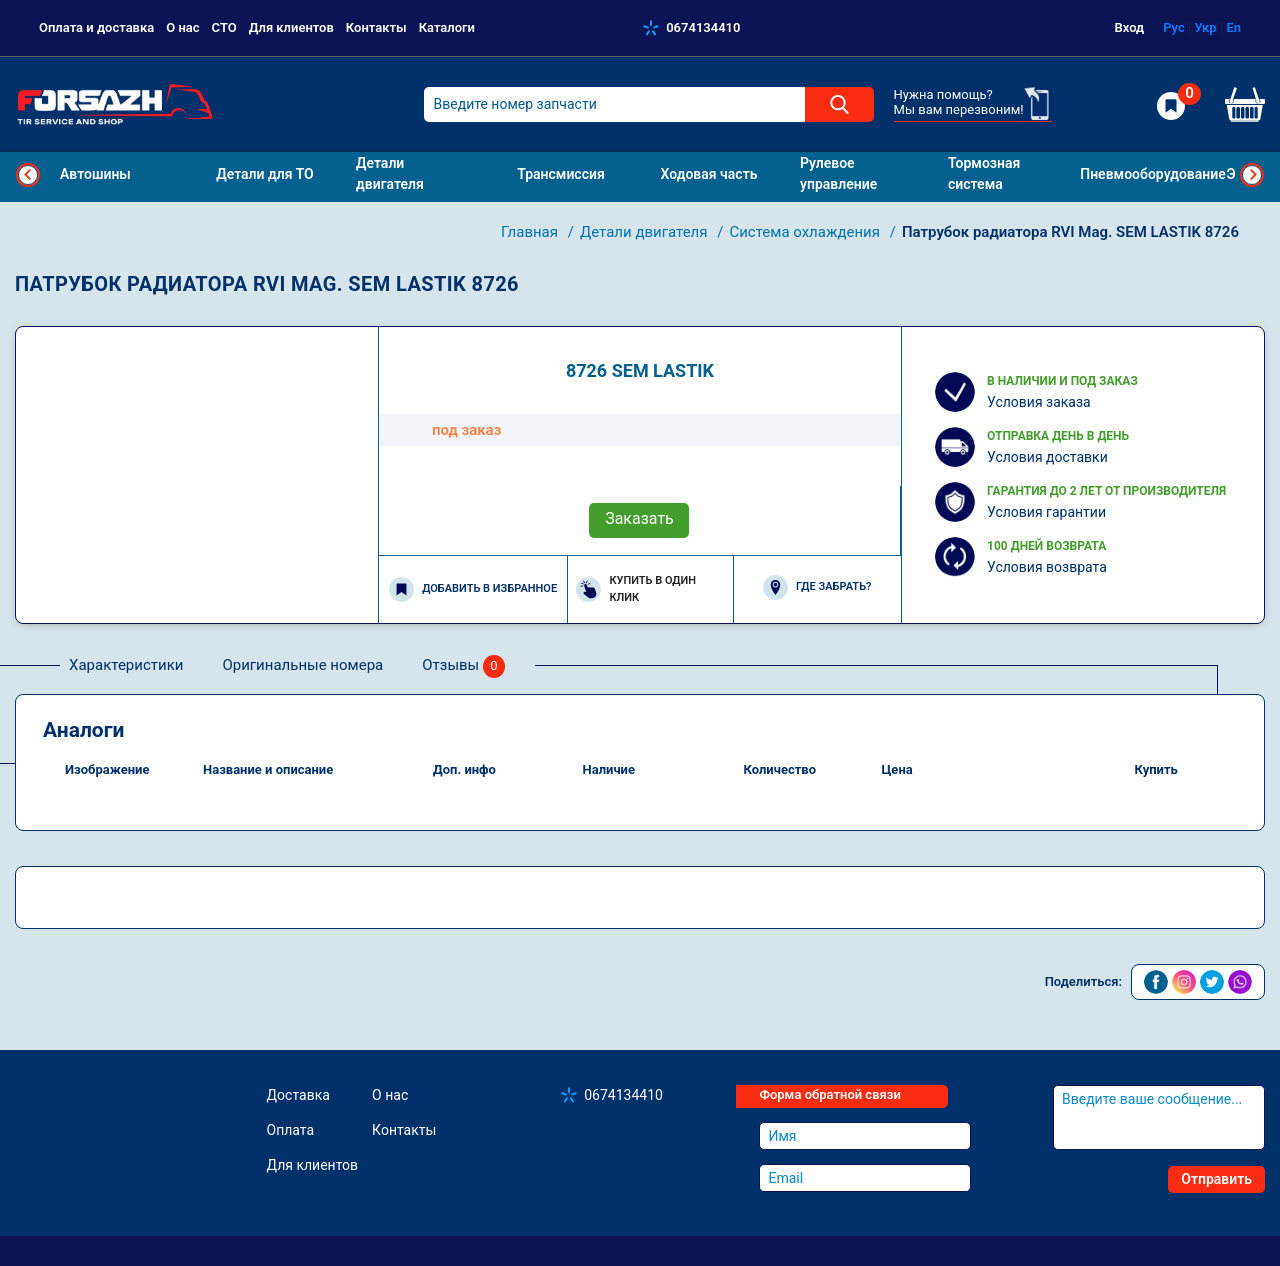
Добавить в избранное (473, 589)
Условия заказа (1039, 402)
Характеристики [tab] (126, 665)
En (1233, 27)
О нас (182, 27)
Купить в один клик (636, 589)
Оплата (291, 1130)
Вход (1130, 27)
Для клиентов (291, 27)
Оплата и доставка (96, 27)
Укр (1205, 27)
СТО (224, 27)
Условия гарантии (1046, 512)
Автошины (95, 174)
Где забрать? (817, 587)
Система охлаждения (806, 232)
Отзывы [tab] (463, 666)
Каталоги (447, 27)
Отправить (1216, 1179)
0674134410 (703, 27)
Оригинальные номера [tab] (302, 665)
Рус (1174, 27)
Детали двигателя (645, 232)
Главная (531, 232)
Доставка (298, 1095)
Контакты (376, 27)
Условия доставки (1047, 457)
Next (1252, 175)
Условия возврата (1047, 567)
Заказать (639, 518)
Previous (28, 175)
